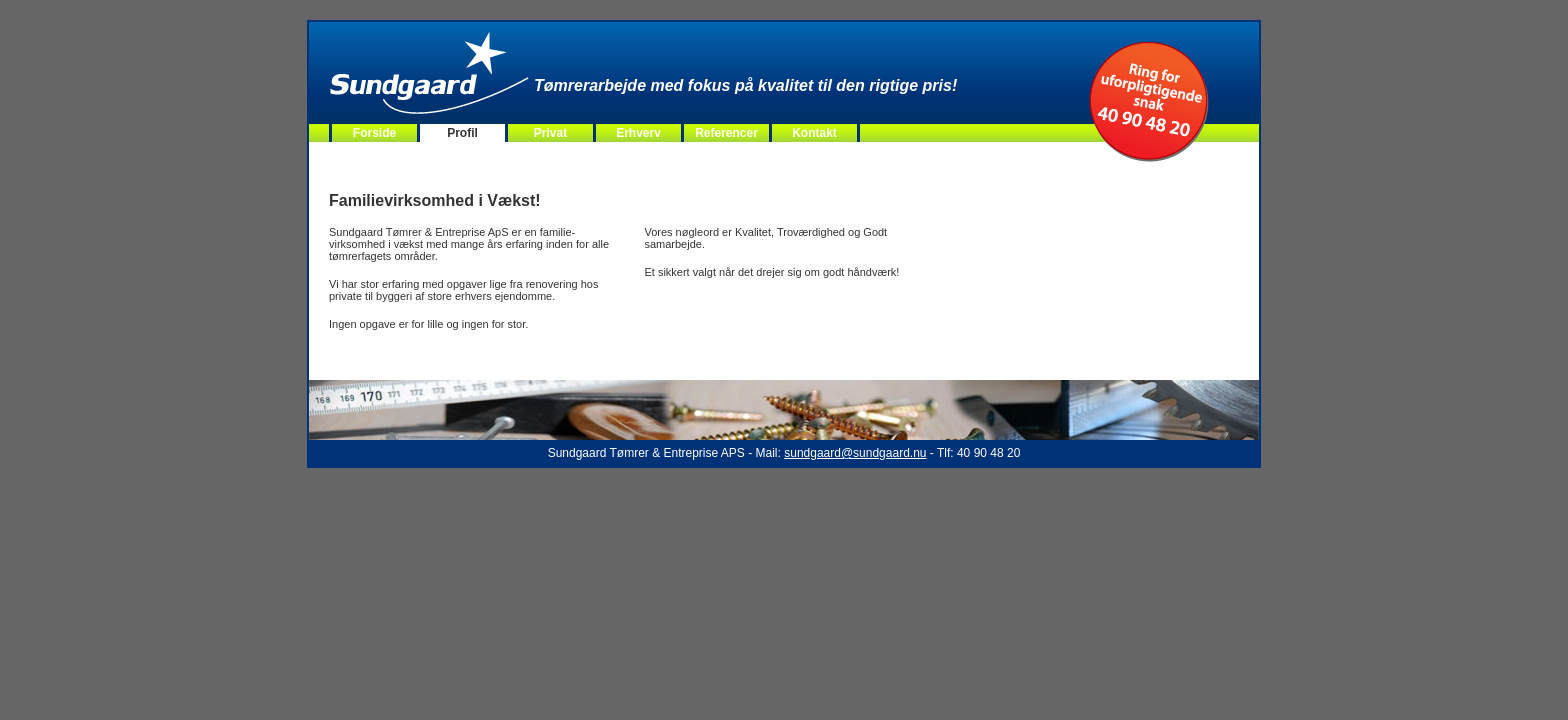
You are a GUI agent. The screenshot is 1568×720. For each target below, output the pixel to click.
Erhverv (638, 133)
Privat (550, 133)
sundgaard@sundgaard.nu (855, 453)
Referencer (726, 133)
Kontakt (814, 133)
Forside (374, 133)
